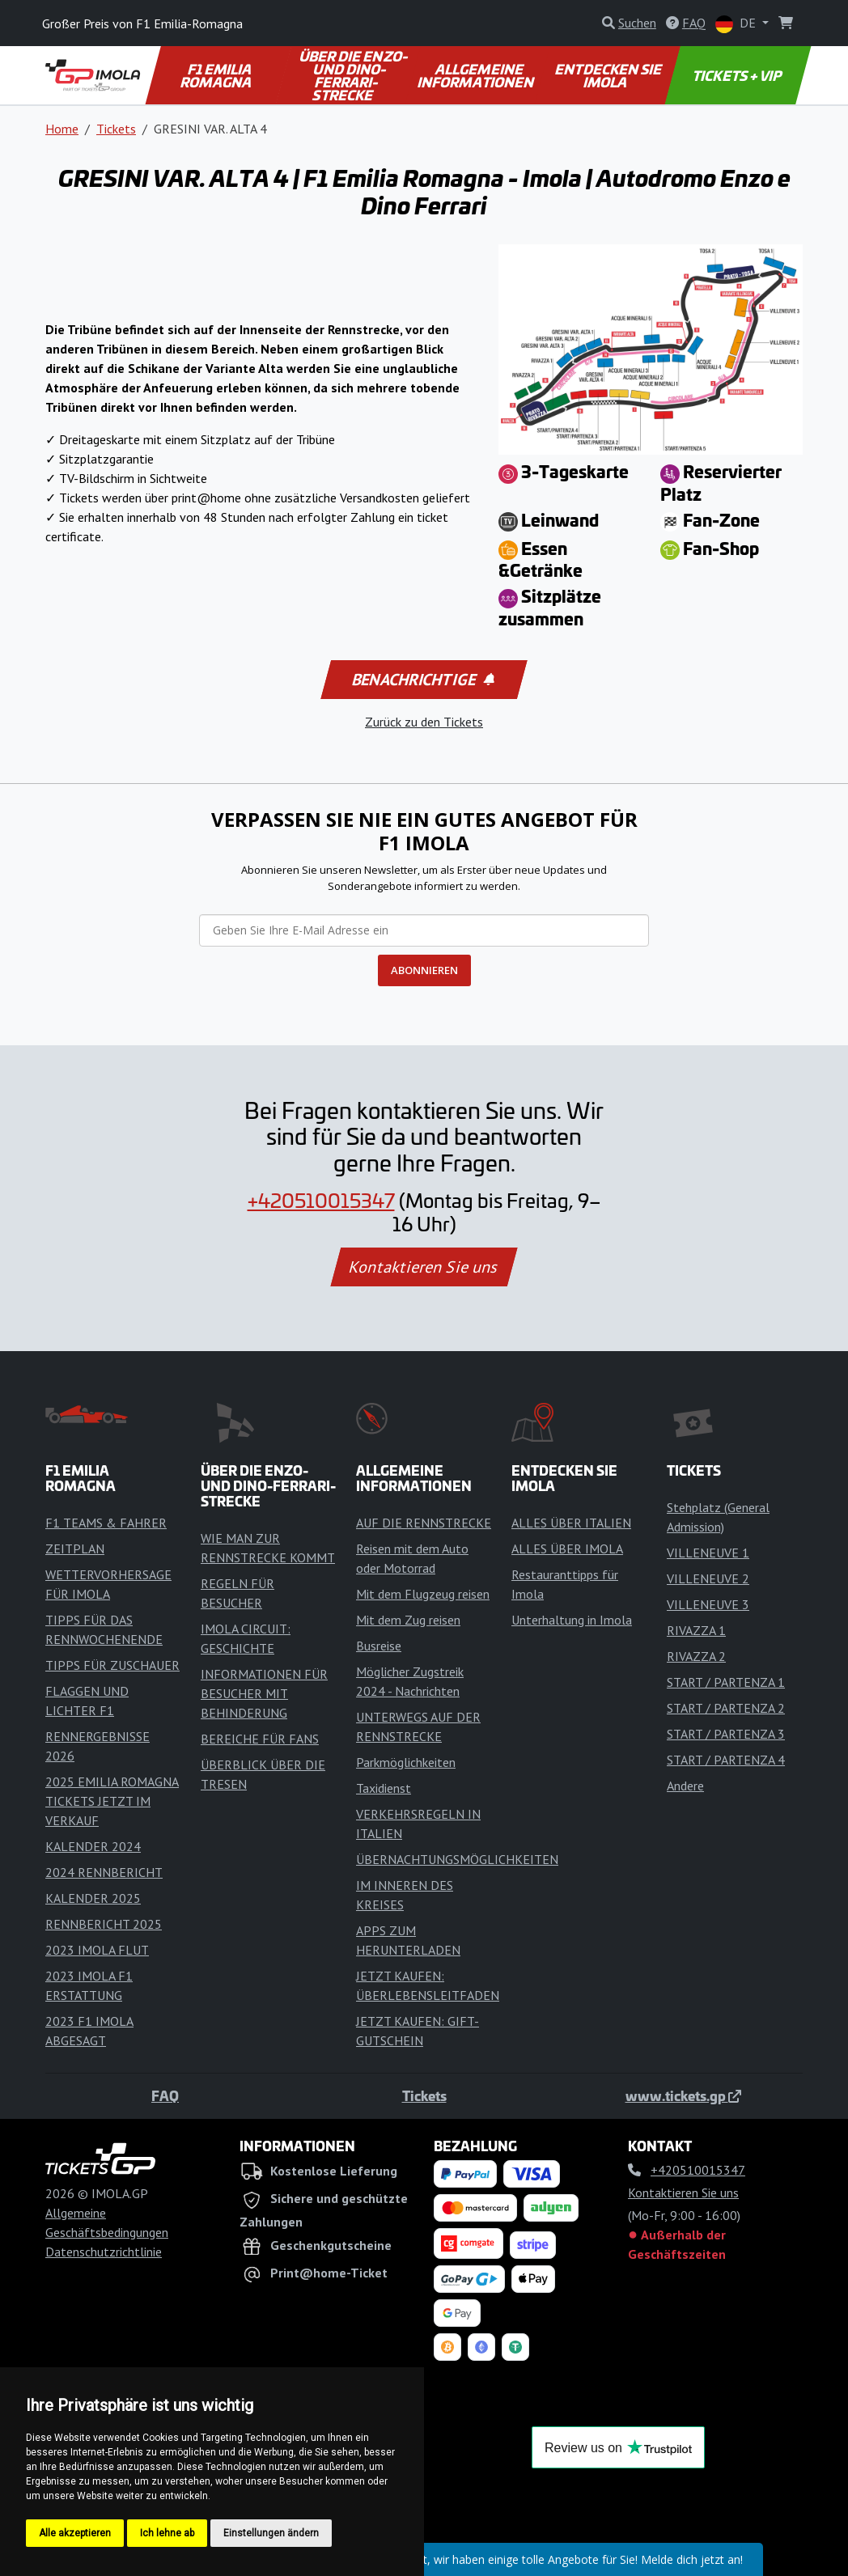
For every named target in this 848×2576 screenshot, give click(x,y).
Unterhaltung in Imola (571, 1620)
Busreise (378, 1646)
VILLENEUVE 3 (708, 1604)
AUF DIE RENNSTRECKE (423, 1523)
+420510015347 (321, 1200)
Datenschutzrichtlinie (103, 2251)
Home (61, 129)
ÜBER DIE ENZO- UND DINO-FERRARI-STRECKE (354, 75)
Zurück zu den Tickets (424, 722)
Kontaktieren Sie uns (424, 1266)
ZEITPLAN (74, 1548)
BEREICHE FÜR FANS (260, 1739)
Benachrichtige (422, 679)
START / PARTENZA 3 (726, 1734)
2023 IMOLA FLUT (97, 1950)
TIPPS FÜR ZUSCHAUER (112, 1665)
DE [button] (737, 24)
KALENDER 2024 (93, 1846)
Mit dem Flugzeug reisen (423, 1594)
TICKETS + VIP (738, 75)
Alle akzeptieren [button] (75, 2533)
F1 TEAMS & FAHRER (106, 1523)
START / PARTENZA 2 (726, 1708)
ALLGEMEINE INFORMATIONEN (477, 75)
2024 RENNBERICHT (104, 1872)
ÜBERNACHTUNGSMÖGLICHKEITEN (457, 1859)
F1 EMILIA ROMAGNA (217, 75)
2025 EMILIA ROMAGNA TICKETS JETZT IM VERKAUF (112, 1800)
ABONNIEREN (424, 970)
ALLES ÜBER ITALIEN (571, 1523)
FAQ (165, 2095)
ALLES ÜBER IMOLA (567, 1548)
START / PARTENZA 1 (726, 1682)
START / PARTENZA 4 (726, 1760)
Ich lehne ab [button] (167, 2533)
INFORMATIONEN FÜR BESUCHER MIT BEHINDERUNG (264, 1693)
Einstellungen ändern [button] (271, 2533)
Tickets (116, 129)
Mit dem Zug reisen (408, 1620)
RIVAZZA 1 (696, 1630)
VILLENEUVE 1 (708, 1552)
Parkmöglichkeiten (406, 1762)
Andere (685, 1785)
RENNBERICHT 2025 (103, 1924)
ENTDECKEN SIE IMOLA (609, 75)
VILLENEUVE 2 (708, 1578)
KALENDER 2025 (93, 1898)
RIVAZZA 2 (696, 1656)
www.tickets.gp (683, 2095)
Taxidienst (383, 1788)
